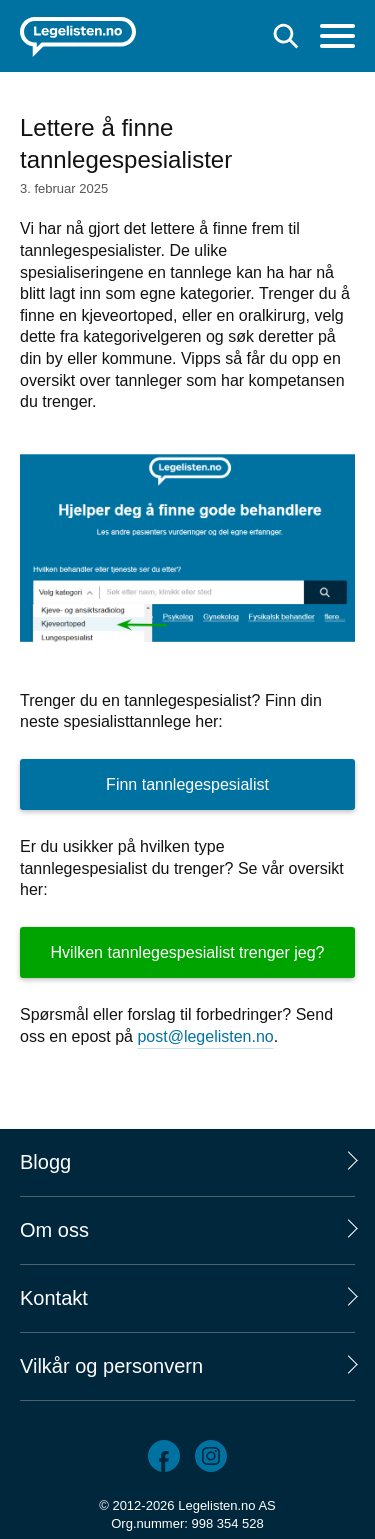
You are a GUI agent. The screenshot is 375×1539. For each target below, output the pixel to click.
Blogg (45, 1162)
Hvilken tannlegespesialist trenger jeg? (188, 952)
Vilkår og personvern (111, 1366)
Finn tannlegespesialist (187, 784)
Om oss (54, 1230)
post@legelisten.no (205, 1036)
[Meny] (337, 38)
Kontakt (54, 1298)
